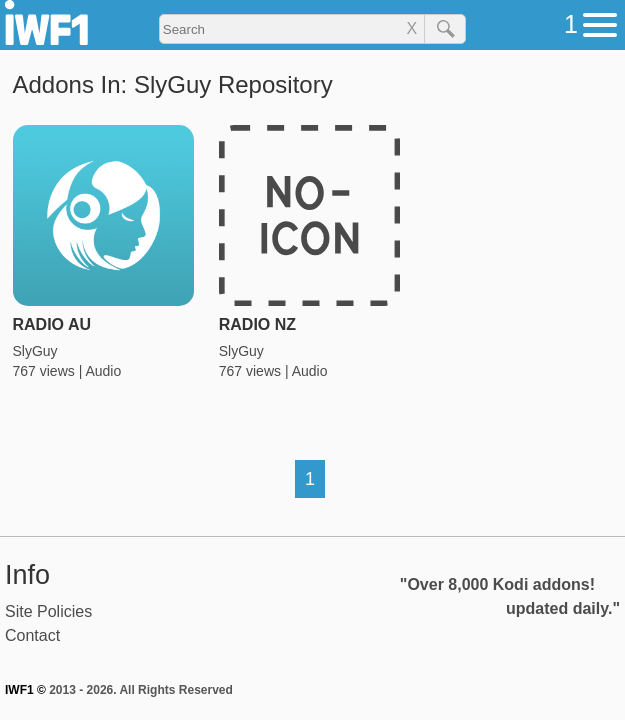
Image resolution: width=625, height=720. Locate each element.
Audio (103, 371)
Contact (32, 635)
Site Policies (48, 611)
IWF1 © (25, 690)
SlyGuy (35, 351)
